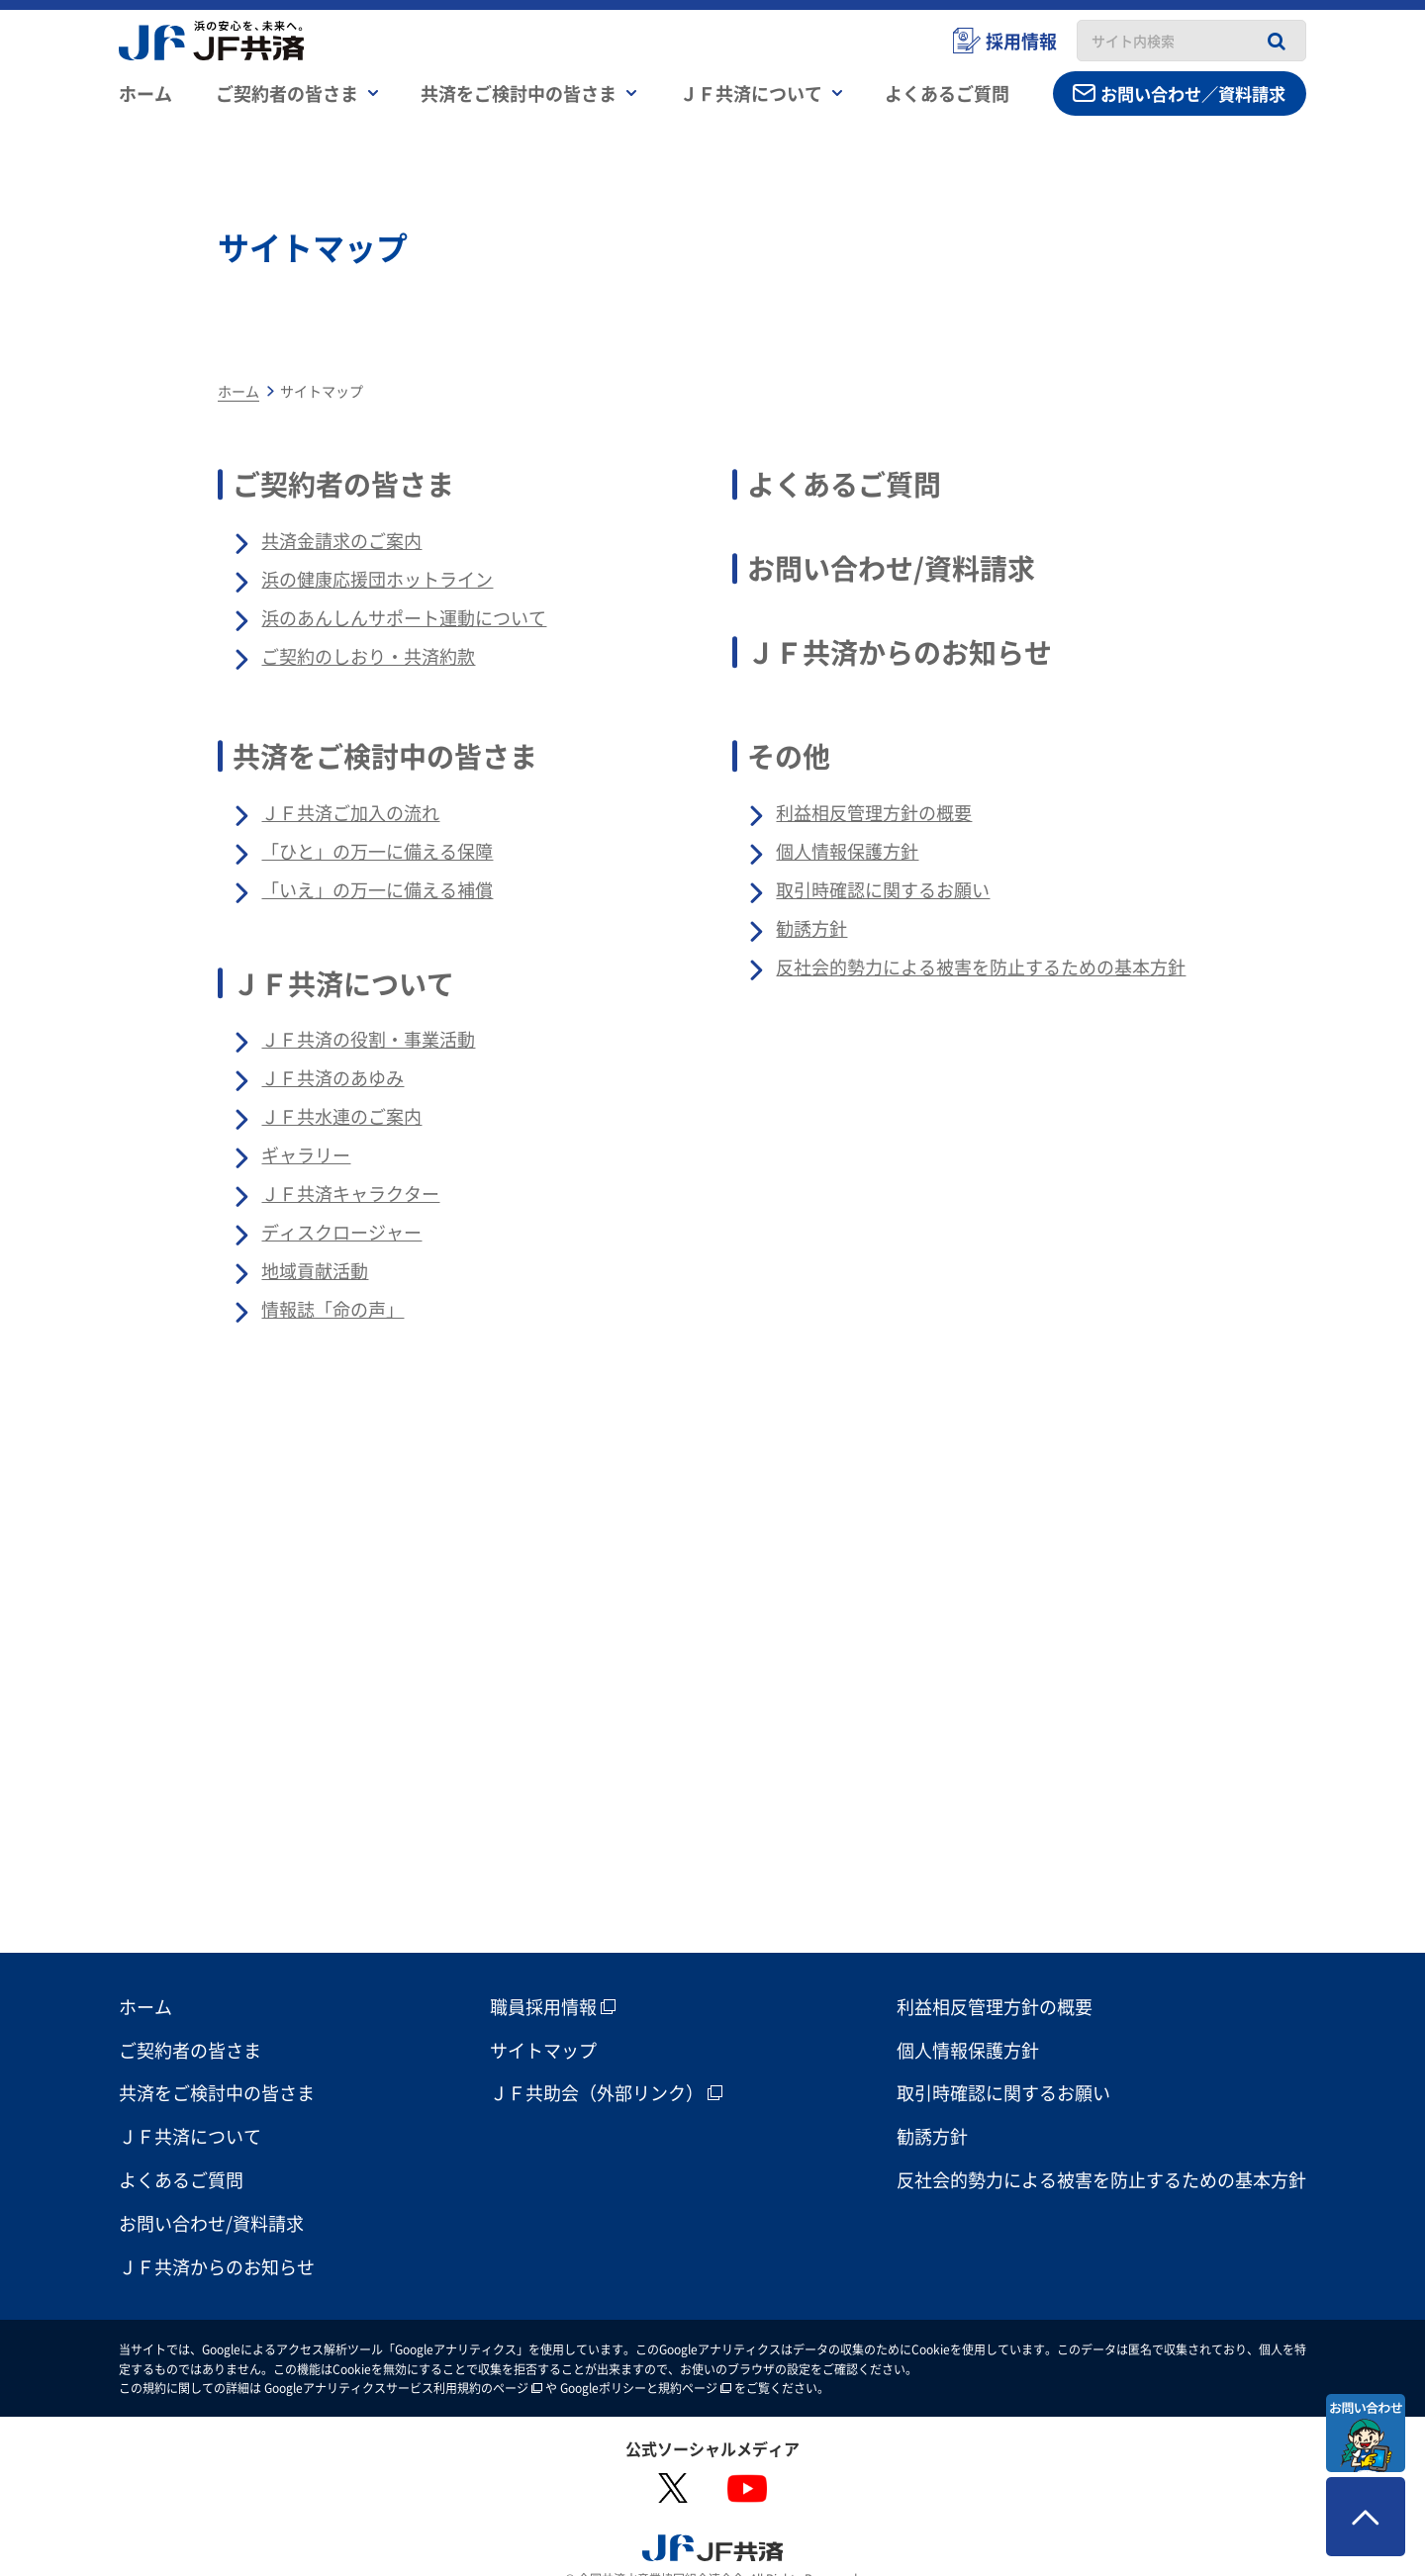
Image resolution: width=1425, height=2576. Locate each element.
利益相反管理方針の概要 (874, 812)
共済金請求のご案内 (341, 540)
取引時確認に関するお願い (883, 889)
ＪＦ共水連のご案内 (341, 1116)
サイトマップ (543, 2018)
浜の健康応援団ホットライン (377, 579)
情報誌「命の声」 (332, 1309)
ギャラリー (305, 1154)
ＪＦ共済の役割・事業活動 (368, 1039)
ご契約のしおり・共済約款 (368, 656)
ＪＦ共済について (343, 983)
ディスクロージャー (341, 1231)
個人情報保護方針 (847, 851)
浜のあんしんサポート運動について (403, 617)
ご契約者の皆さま (343, 484)
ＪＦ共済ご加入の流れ (350, 812)
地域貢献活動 (314, 1270)
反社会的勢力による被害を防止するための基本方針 (981, 966)
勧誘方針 (811, 928)
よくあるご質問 (844, 484)
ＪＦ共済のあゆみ (332, 1077)
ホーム (145, 94)
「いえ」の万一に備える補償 (377, 889)
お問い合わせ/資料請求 (891, 568)
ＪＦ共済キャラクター (350, 1193)
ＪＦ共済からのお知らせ (899, 652)
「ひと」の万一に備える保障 (377, 851)
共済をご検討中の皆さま (385, 756)
